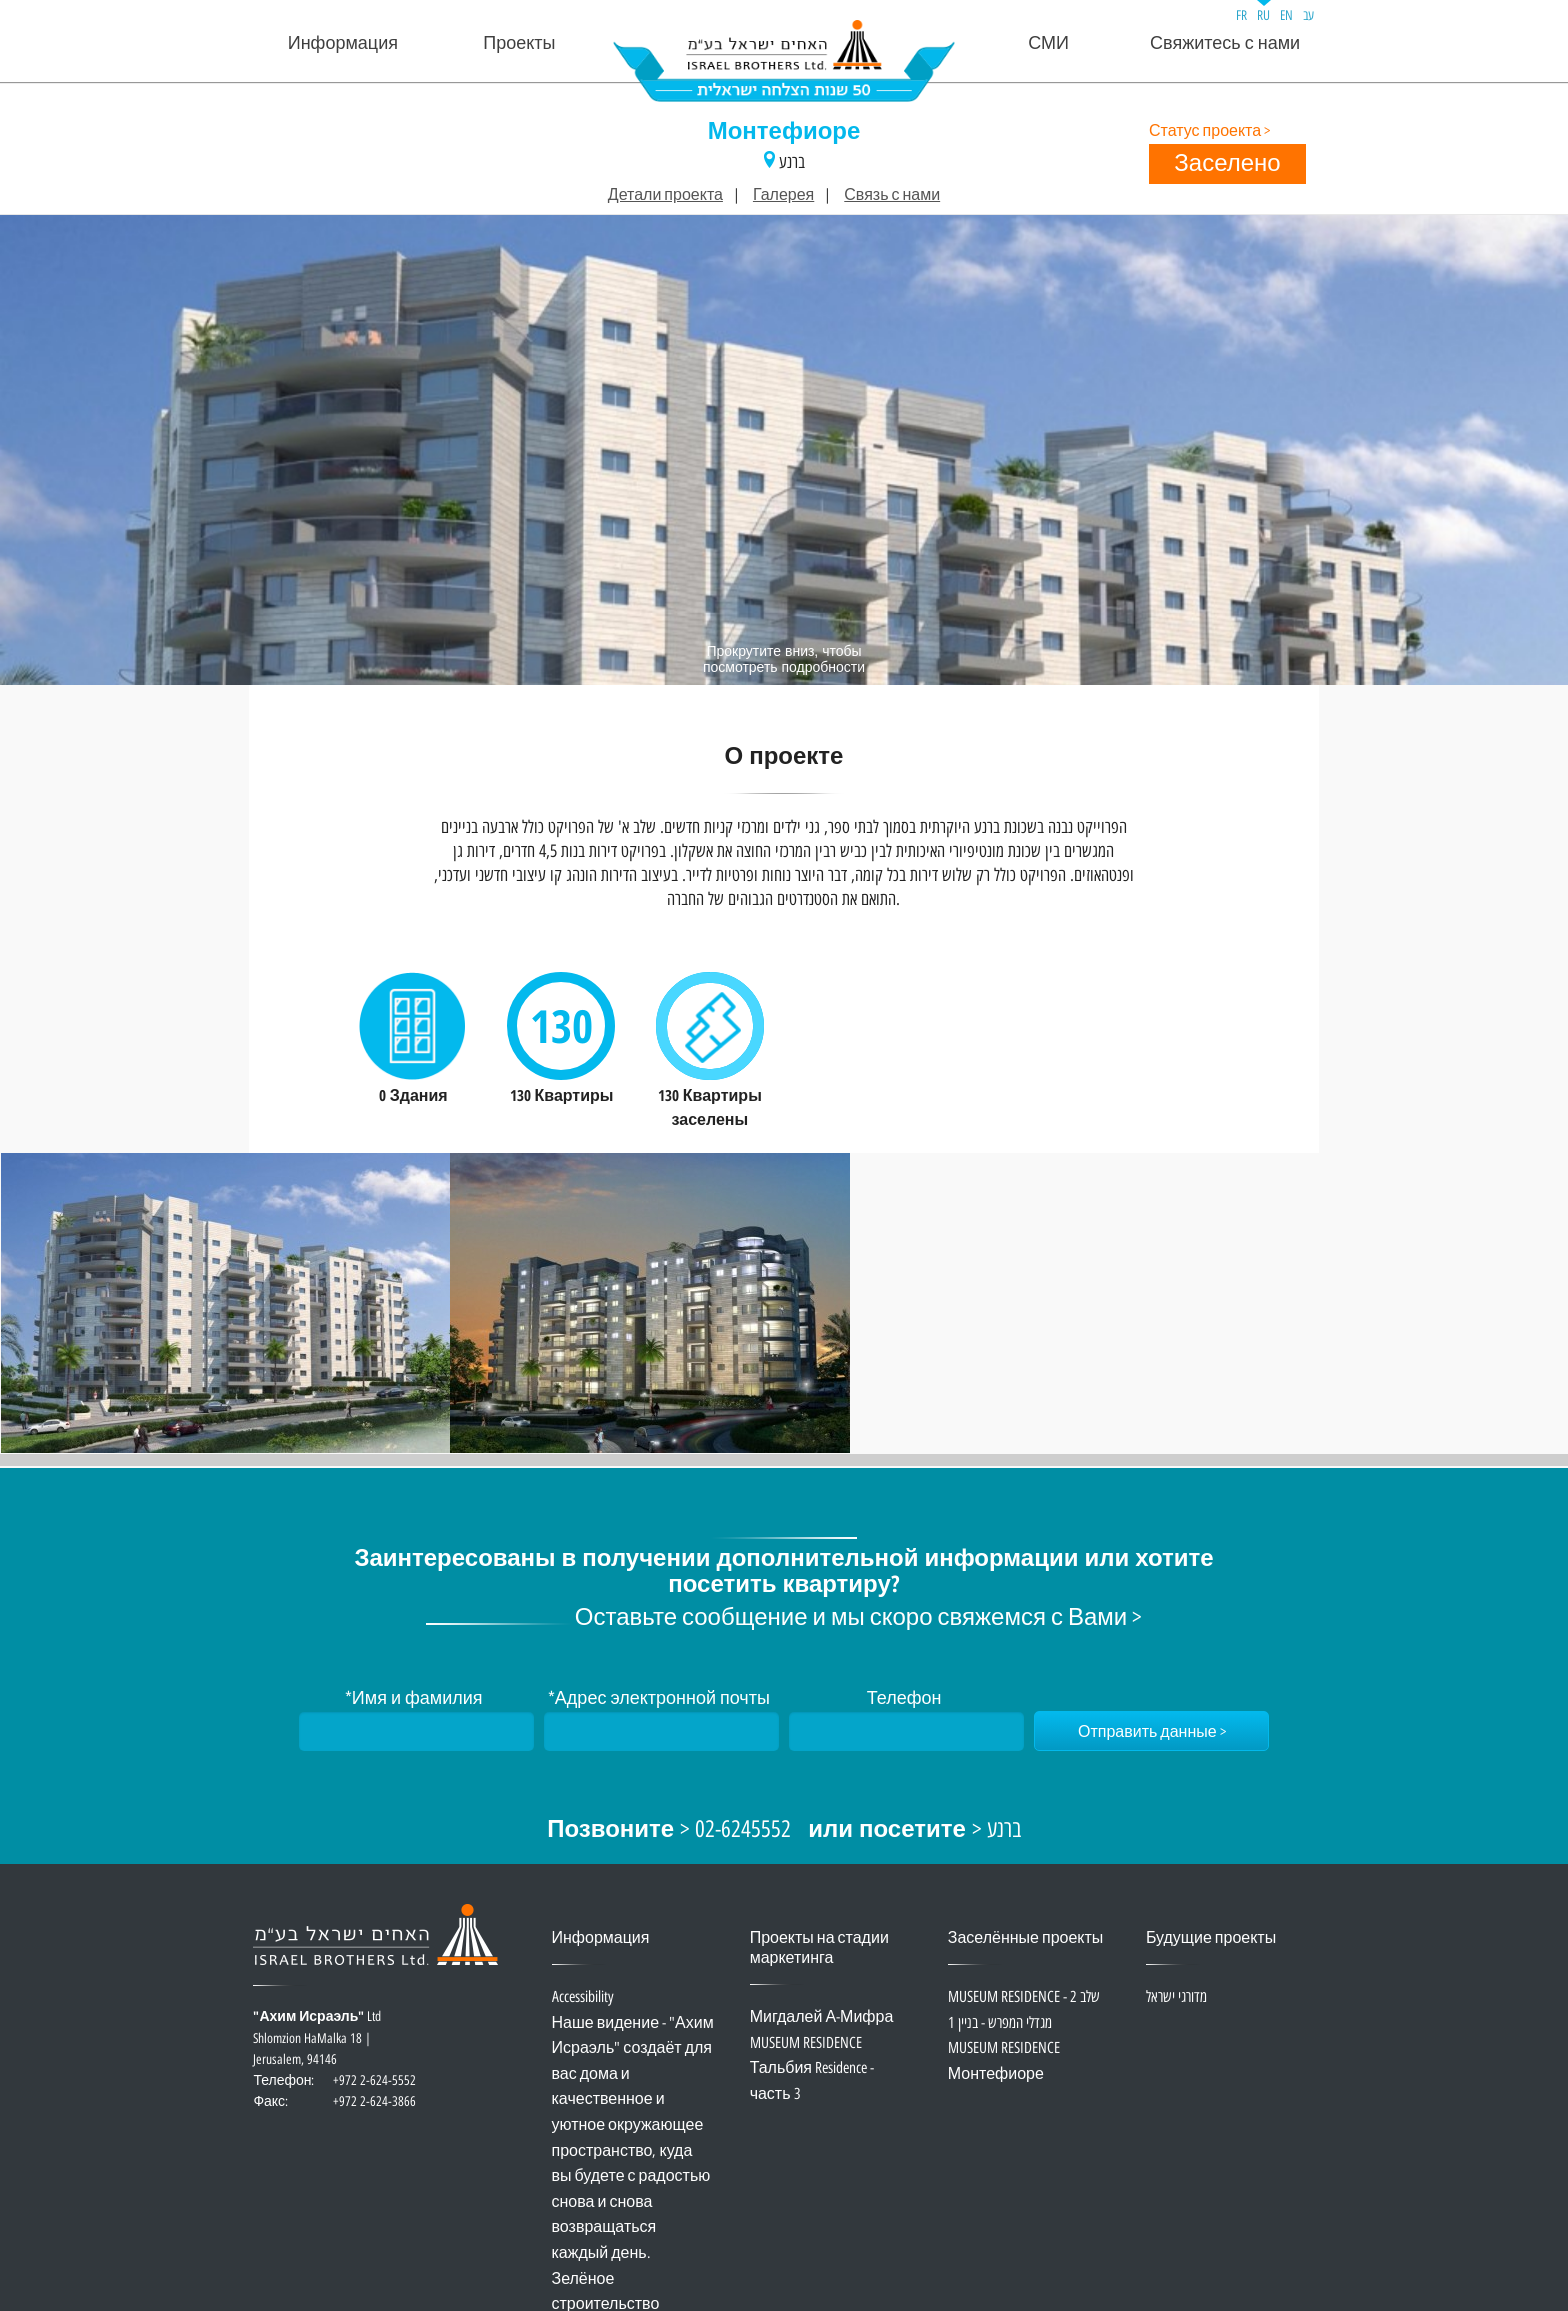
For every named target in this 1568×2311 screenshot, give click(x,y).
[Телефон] (906, 1731)
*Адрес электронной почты (659, 1699)
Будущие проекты (1211, 1938)
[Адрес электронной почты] (661, 1731)
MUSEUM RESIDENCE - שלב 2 (1024, 1997)
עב (1308, 15)
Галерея (783, 195)
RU (1263, 15)
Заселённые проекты (1026, 1938)
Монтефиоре (784, 133)
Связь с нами (892, 195)
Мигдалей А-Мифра (822, 2017)
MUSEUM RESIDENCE (806, 2043)
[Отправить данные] (1151, 1731)
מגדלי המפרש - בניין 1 (1000, 2023)
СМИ (1048, 43)
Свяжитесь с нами (1225, 43)
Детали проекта (665, 195)
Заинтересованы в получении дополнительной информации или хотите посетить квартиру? (783, 1573)
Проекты (519, 43)
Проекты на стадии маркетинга (819, 1948)
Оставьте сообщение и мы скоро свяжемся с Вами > (858, 1618)
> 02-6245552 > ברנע (784, 1830)
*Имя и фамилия (414, 1699)
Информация (343, 43)
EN (1286, 15)
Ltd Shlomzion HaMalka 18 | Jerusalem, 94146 (334, 2049)
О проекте (784, 758)
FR (1241, 15)
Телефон (904, 1699)
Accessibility (583, 1997)
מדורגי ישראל (1176, 1997)
